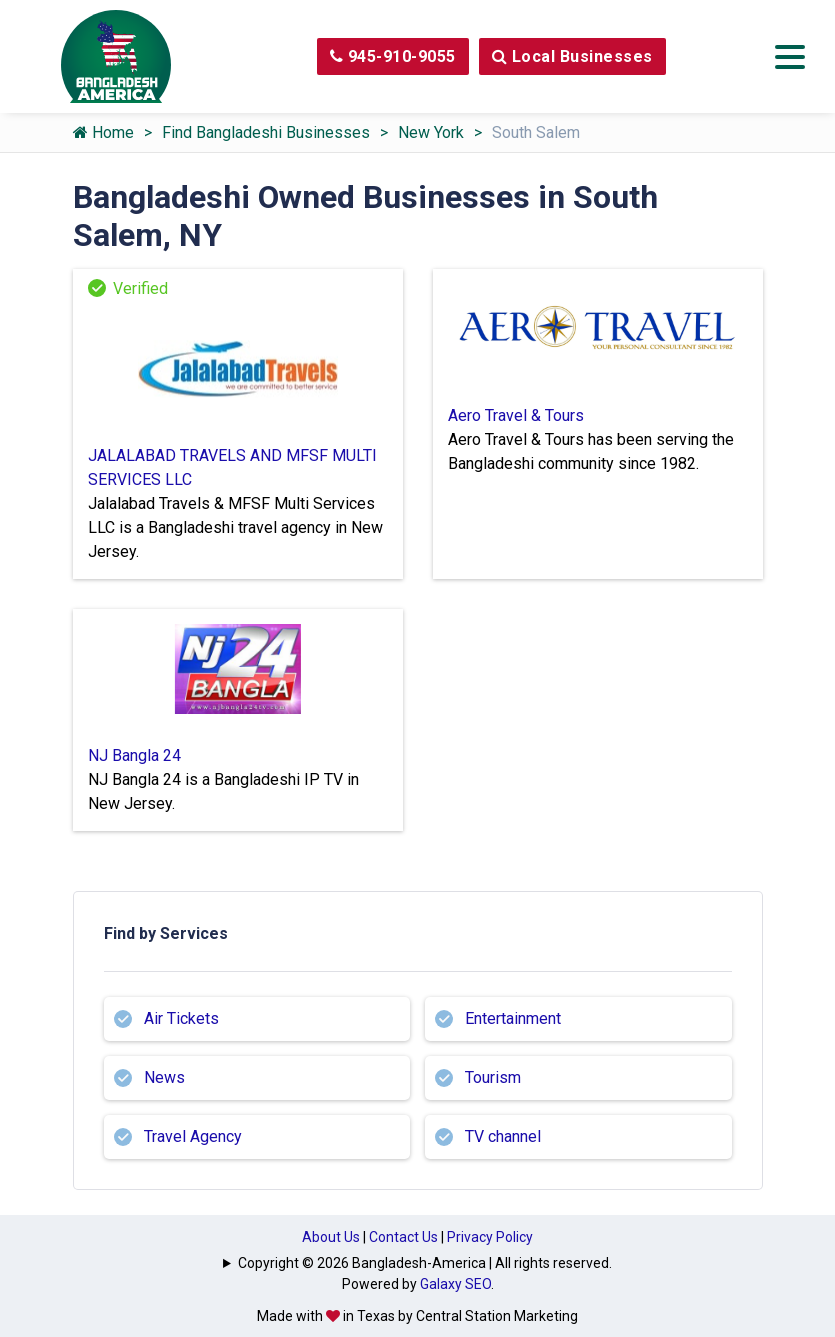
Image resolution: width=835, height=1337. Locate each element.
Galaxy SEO (455, 1284)
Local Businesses (572, 56)
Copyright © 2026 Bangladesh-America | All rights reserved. (425, 1263)
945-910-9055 (393, 56)
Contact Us (403, 1237)
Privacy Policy (490, 1237)
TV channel (503, 1136)
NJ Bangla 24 (134, 755)
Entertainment (513, 1018)
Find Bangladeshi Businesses (266, 132)
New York (431, 132)
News (164, 1077)
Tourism (493, 1077)
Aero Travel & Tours (516, 415)
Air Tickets (181, 1018)
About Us (331, 1237)
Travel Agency (193, 1136)
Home (103, 132)
